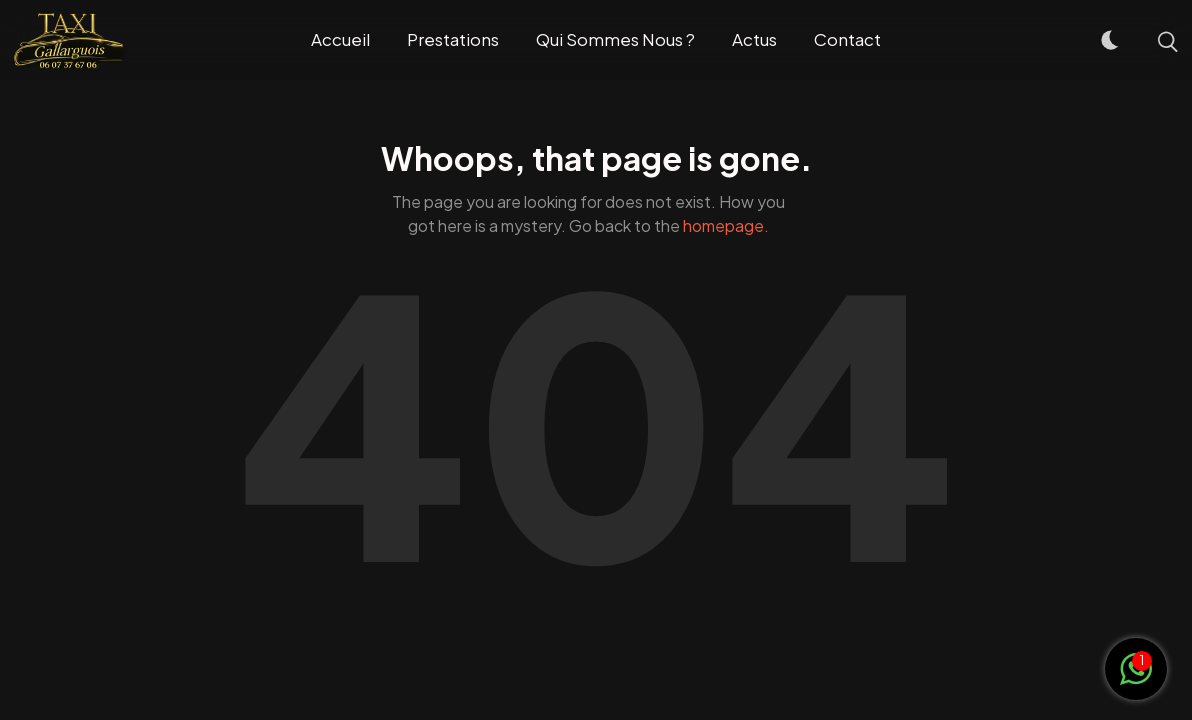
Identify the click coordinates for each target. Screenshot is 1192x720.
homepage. (726, 225)
